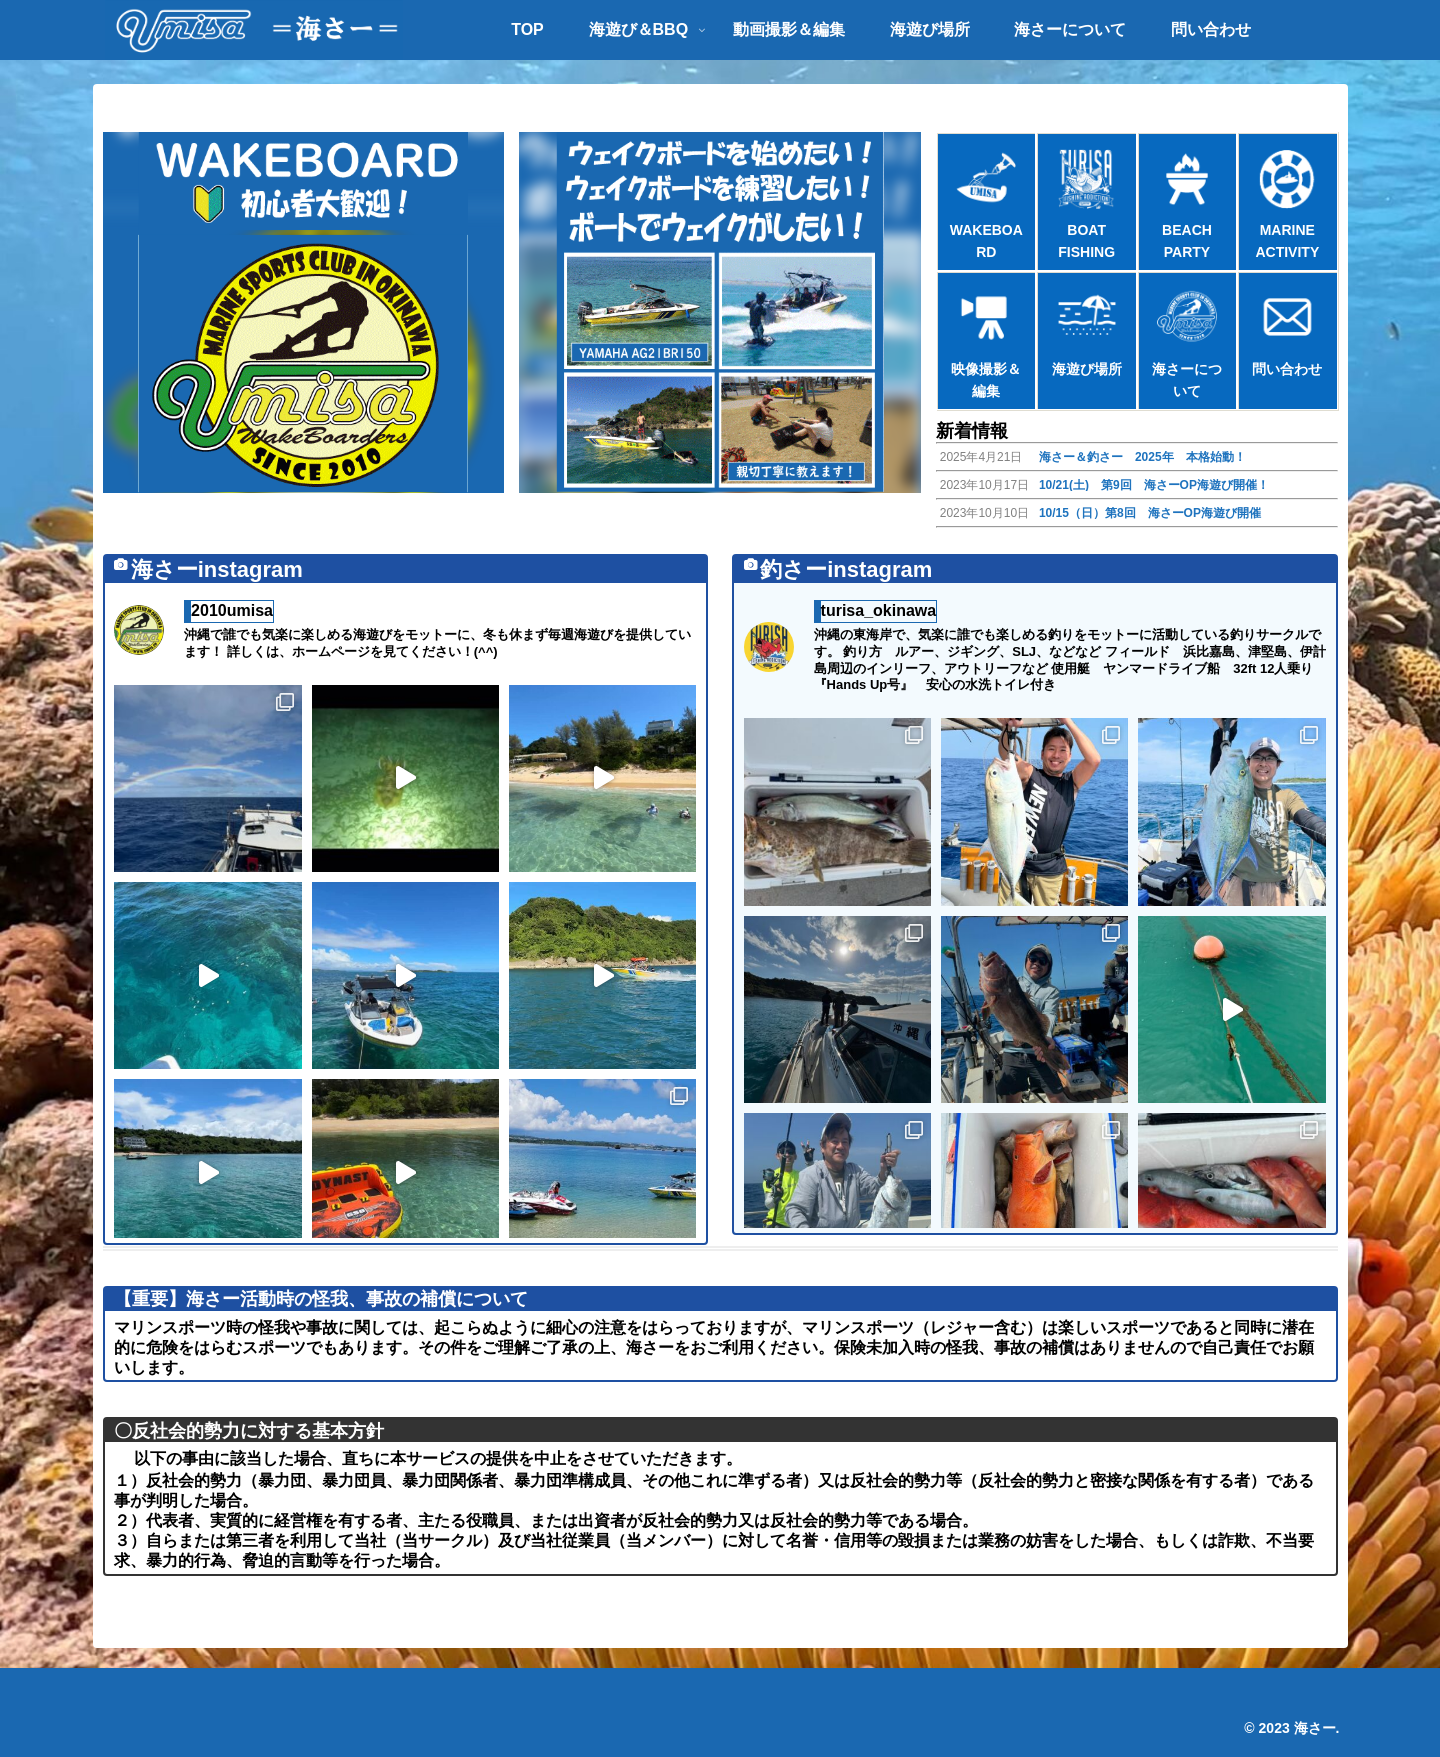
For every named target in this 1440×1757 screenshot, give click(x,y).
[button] (303, 312)
